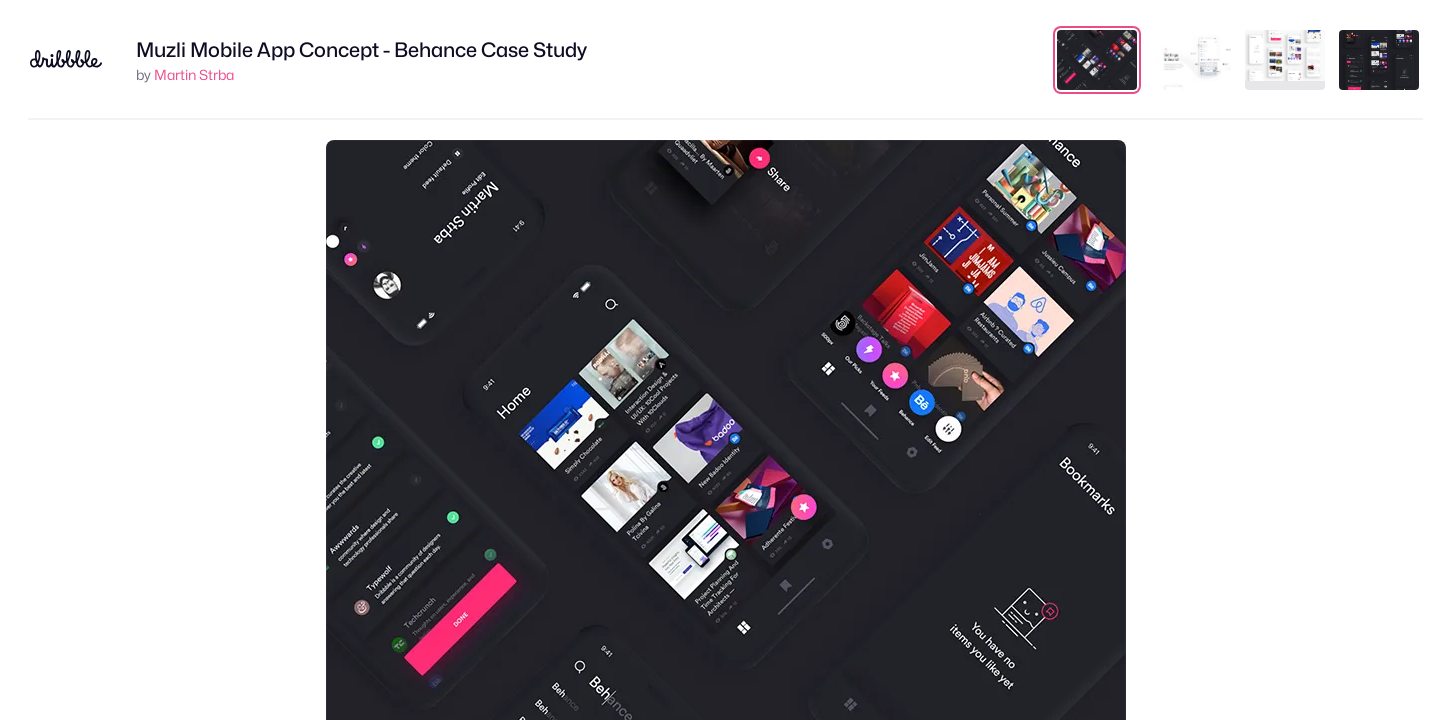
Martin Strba (194, 74)
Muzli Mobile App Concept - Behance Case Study (361, 50)
